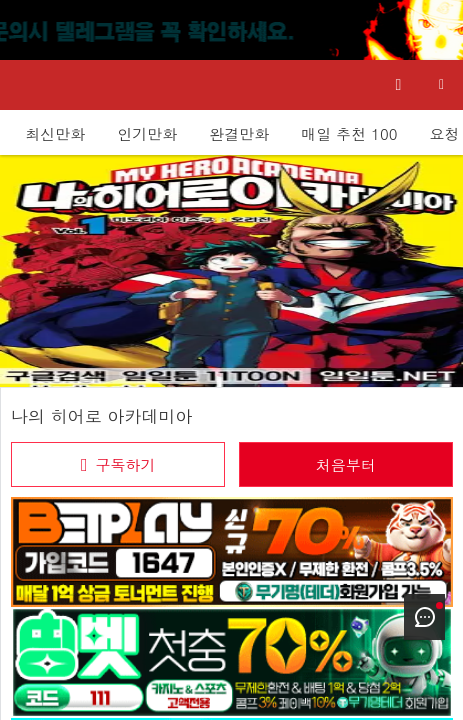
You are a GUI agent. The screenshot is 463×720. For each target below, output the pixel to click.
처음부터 (346, 464)
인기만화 (147, 133)
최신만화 (55, 133)
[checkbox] (118, 464)
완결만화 (239, 133)
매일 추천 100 (349, 133)
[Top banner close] (438, 30)
